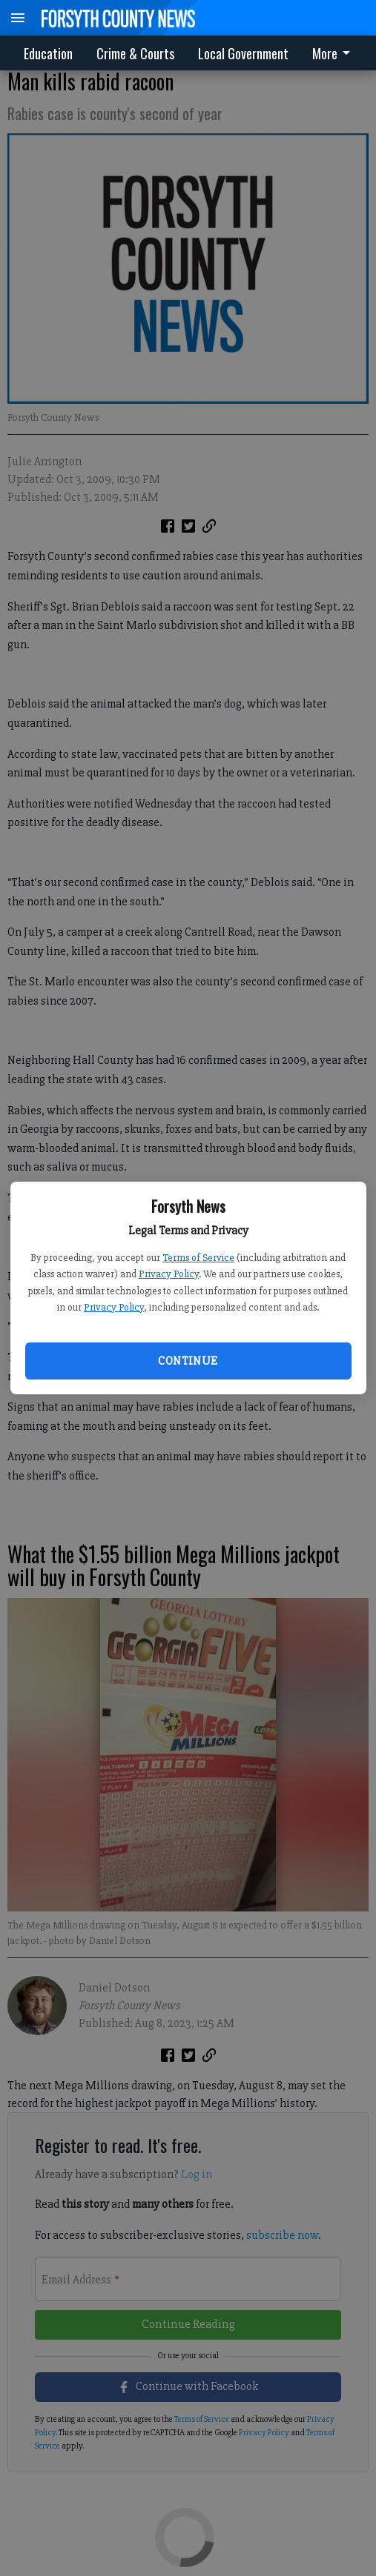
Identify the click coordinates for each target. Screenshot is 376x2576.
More (333, 53)
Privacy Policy (169, 1274)
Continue (187, 1361)
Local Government (243, 53)
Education (48, 53)
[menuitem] (335, 53)
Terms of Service (198, 1257)
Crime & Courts (135, 53)
